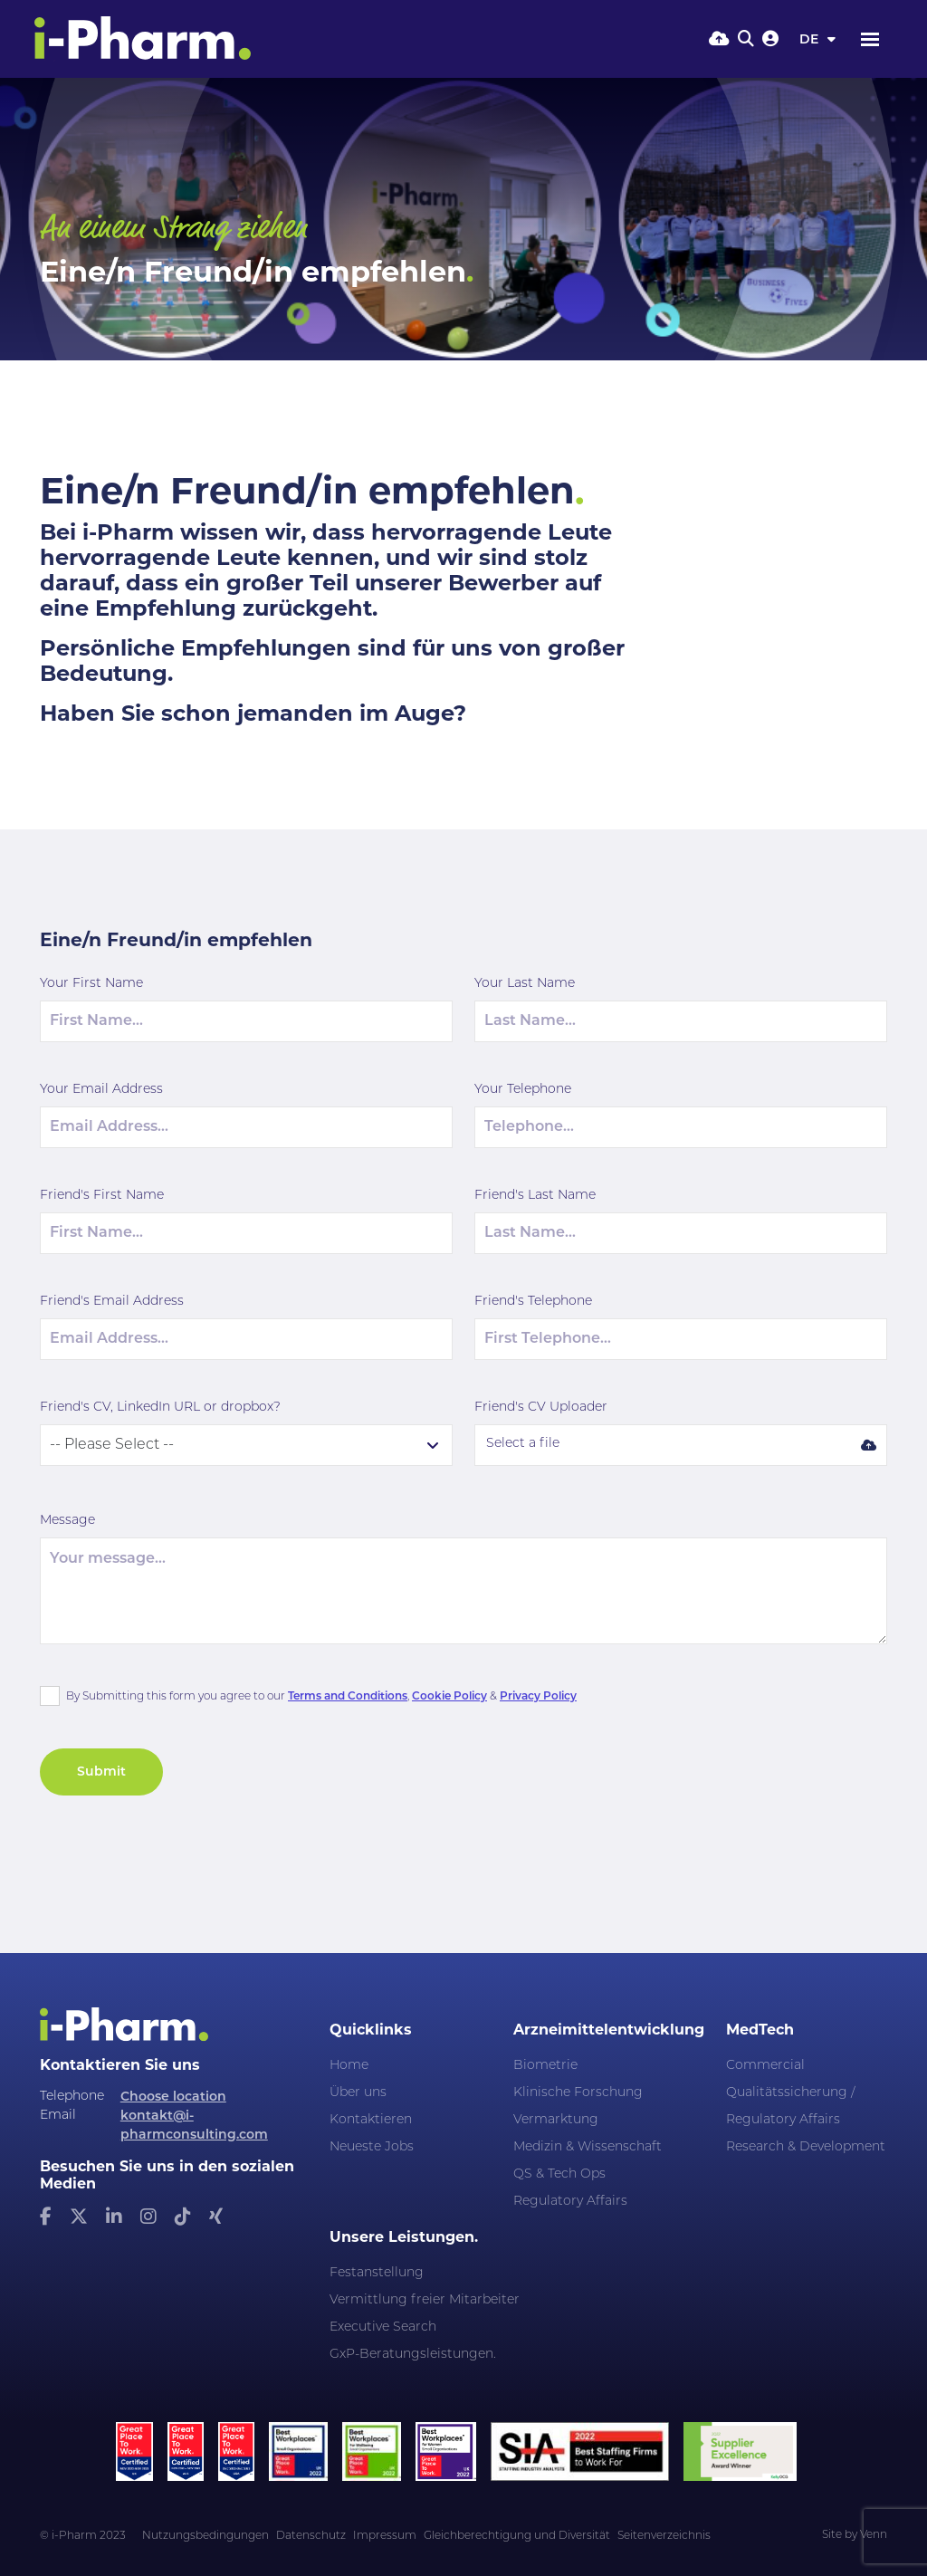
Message (67, 1520)
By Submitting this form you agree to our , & (321, 1695)
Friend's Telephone (533, 1301)
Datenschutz (311, 2536)
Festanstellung (377, 2273)
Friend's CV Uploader (540, 1407)
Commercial (765, 2066)
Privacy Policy (538, 1695)
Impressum (384, 2536)
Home (349, 2066)
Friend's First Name (102, 1195)
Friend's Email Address (112, 1301)
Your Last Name (524, 984)
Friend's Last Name (535, 1195)
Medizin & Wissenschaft (587, 2147)
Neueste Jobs (372, 2147)
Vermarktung (555, 2120)
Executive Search (383, 2327)
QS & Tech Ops (559, 2174)
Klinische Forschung (578, 2093)
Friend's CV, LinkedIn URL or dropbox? (160, 1407)
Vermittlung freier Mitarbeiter (425, 2300)
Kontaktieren (371, 2120)
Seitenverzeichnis (664, 2536)
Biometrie (545, 2066)
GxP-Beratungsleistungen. (413, 2354)
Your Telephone (522, 1089)
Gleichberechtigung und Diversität (517, 2536)
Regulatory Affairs (570, 2201)
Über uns (358, 2093)
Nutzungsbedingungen (205, 2536)
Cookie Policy (449, 1695)
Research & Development (805, 2147)
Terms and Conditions (347, 1695)
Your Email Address (101, 1089)
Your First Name (91, 984)
